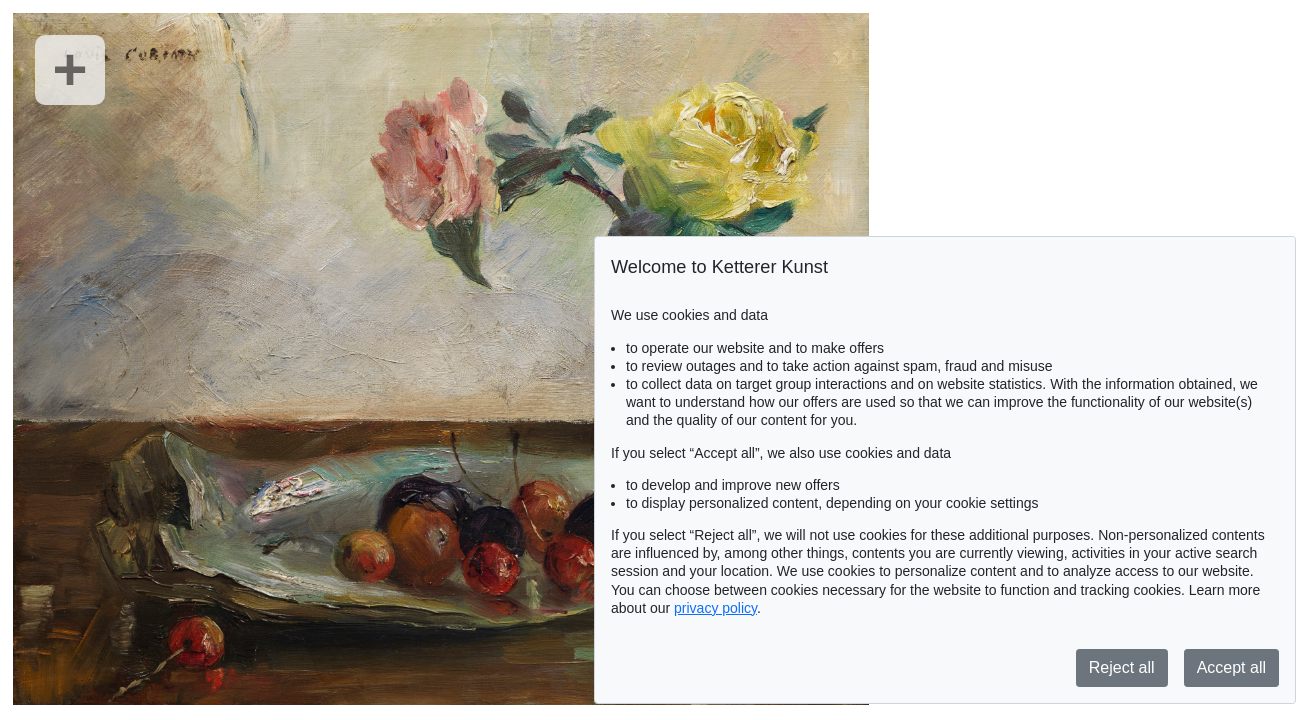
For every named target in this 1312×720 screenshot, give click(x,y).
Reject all (1122, 667)
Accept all (1231, 667)
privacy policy (715, 608)
